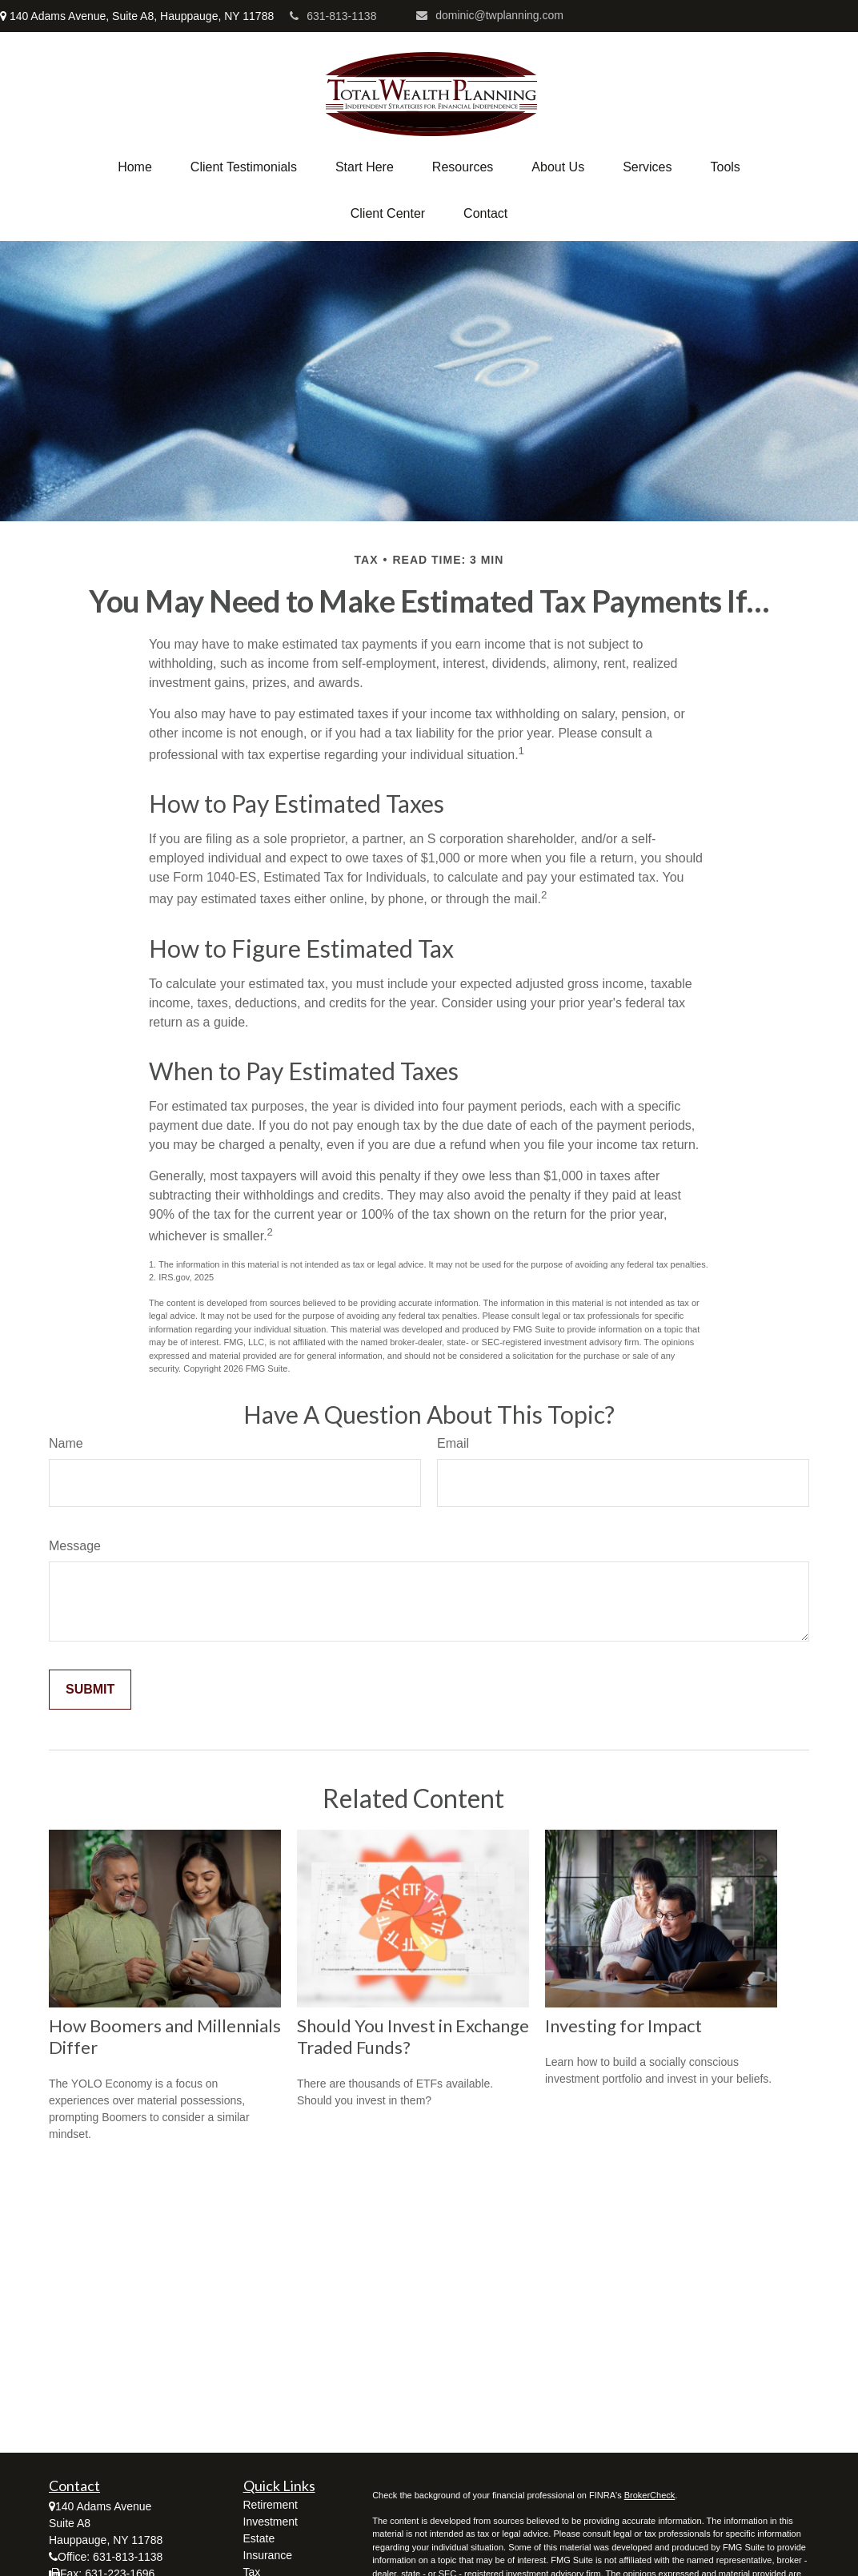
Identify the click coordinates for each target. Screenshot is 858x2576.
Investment (270, 2521)
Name (66, 1443)
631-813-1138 (333, 16)
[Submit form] (90, 1690)
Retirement (270, 2504)
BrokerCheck (650, 2495)
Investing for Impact (623, 2025)
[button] (134, 167)
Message (75, 1546)
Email (453, 1443)
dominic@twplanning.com (489, 15)
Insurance (267, 2555)
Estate (259, 2538)
